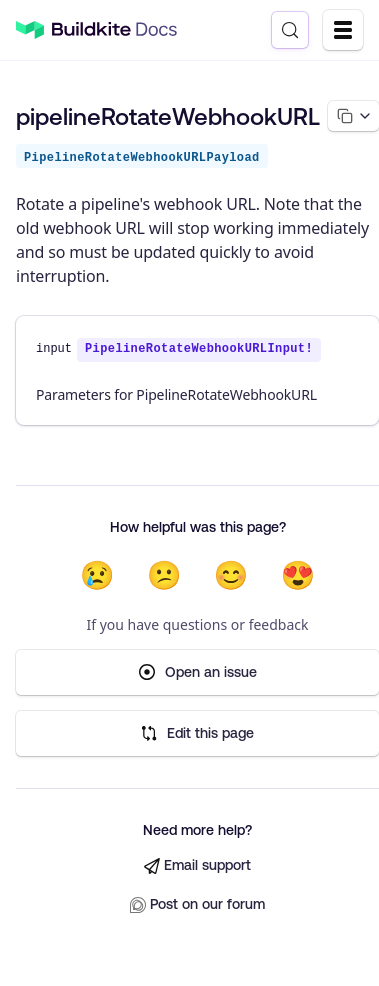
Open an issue (198, 672)
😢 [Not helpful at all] (97, 575)
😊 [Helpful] (231, 575)
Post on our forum (197, 904)
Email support (197, 865)
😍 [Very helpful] (297, 575)
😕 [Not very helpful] (164, 575)
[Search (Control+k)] (290, 30)
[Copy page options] (353, 116)
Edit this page (197, 733)
